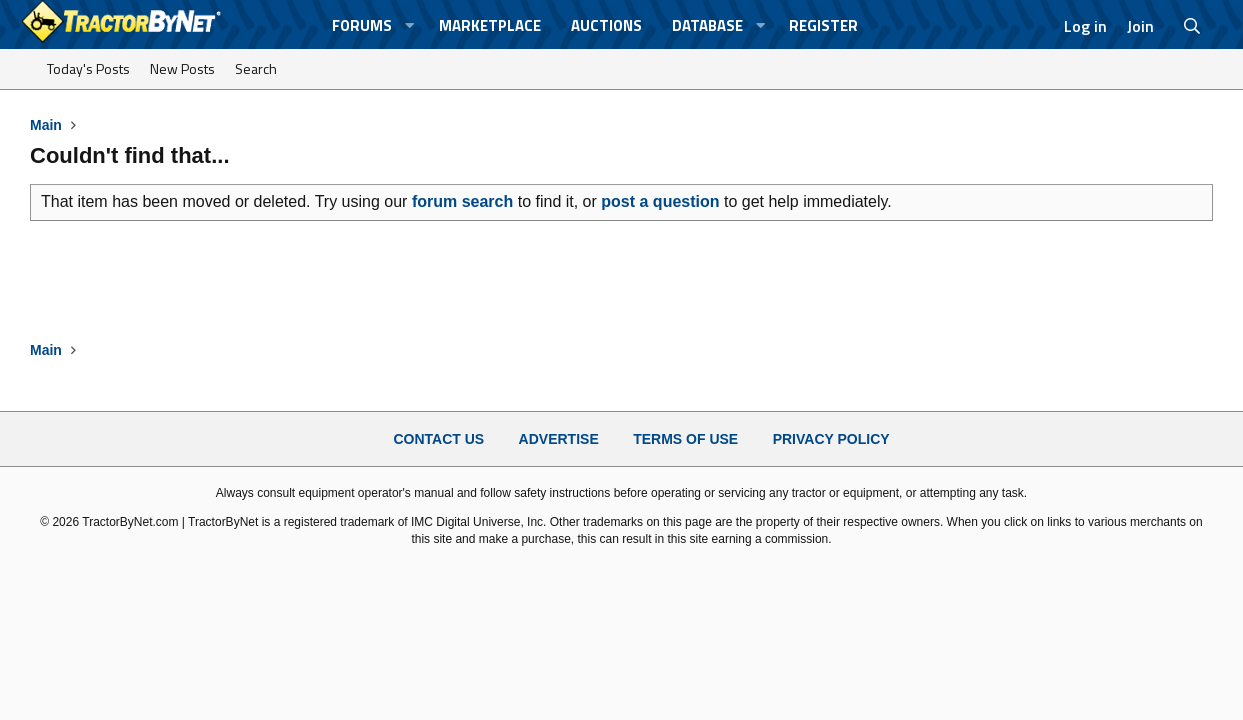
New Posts (182, 68)
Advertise (559, 439)
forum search (462, 201)
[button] (410, 25)
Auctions (606, 25)
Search (256, 68)
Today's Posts (88, 68)
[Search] (1191, 26)
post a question (660, 201)
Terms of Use (685, 439)
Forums (362, 25)
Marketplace (490, 25)
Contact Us (438, 439)
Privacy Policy (831, 439)
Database (707, 25)
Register (823, 25)
